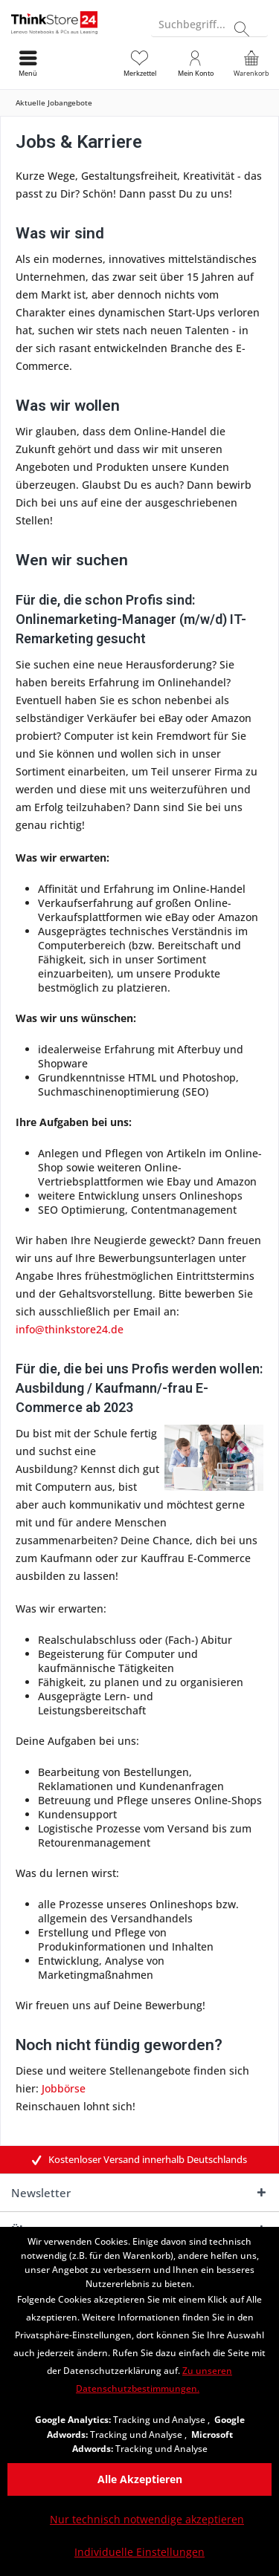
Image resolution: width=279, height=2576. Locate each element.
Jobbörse (64, 2088)
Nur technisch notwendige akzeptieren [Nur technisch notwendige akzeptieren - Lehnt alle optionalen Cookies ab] (147, 2519)
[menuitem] (251, 63)
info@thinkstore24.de (70, 1329)
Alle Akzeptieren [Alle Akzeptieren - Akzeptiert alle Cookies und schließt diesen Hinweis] (139, 2479)
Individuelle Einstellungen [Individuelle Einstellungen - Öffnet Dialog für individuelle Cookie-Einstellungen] (139, 2552)
